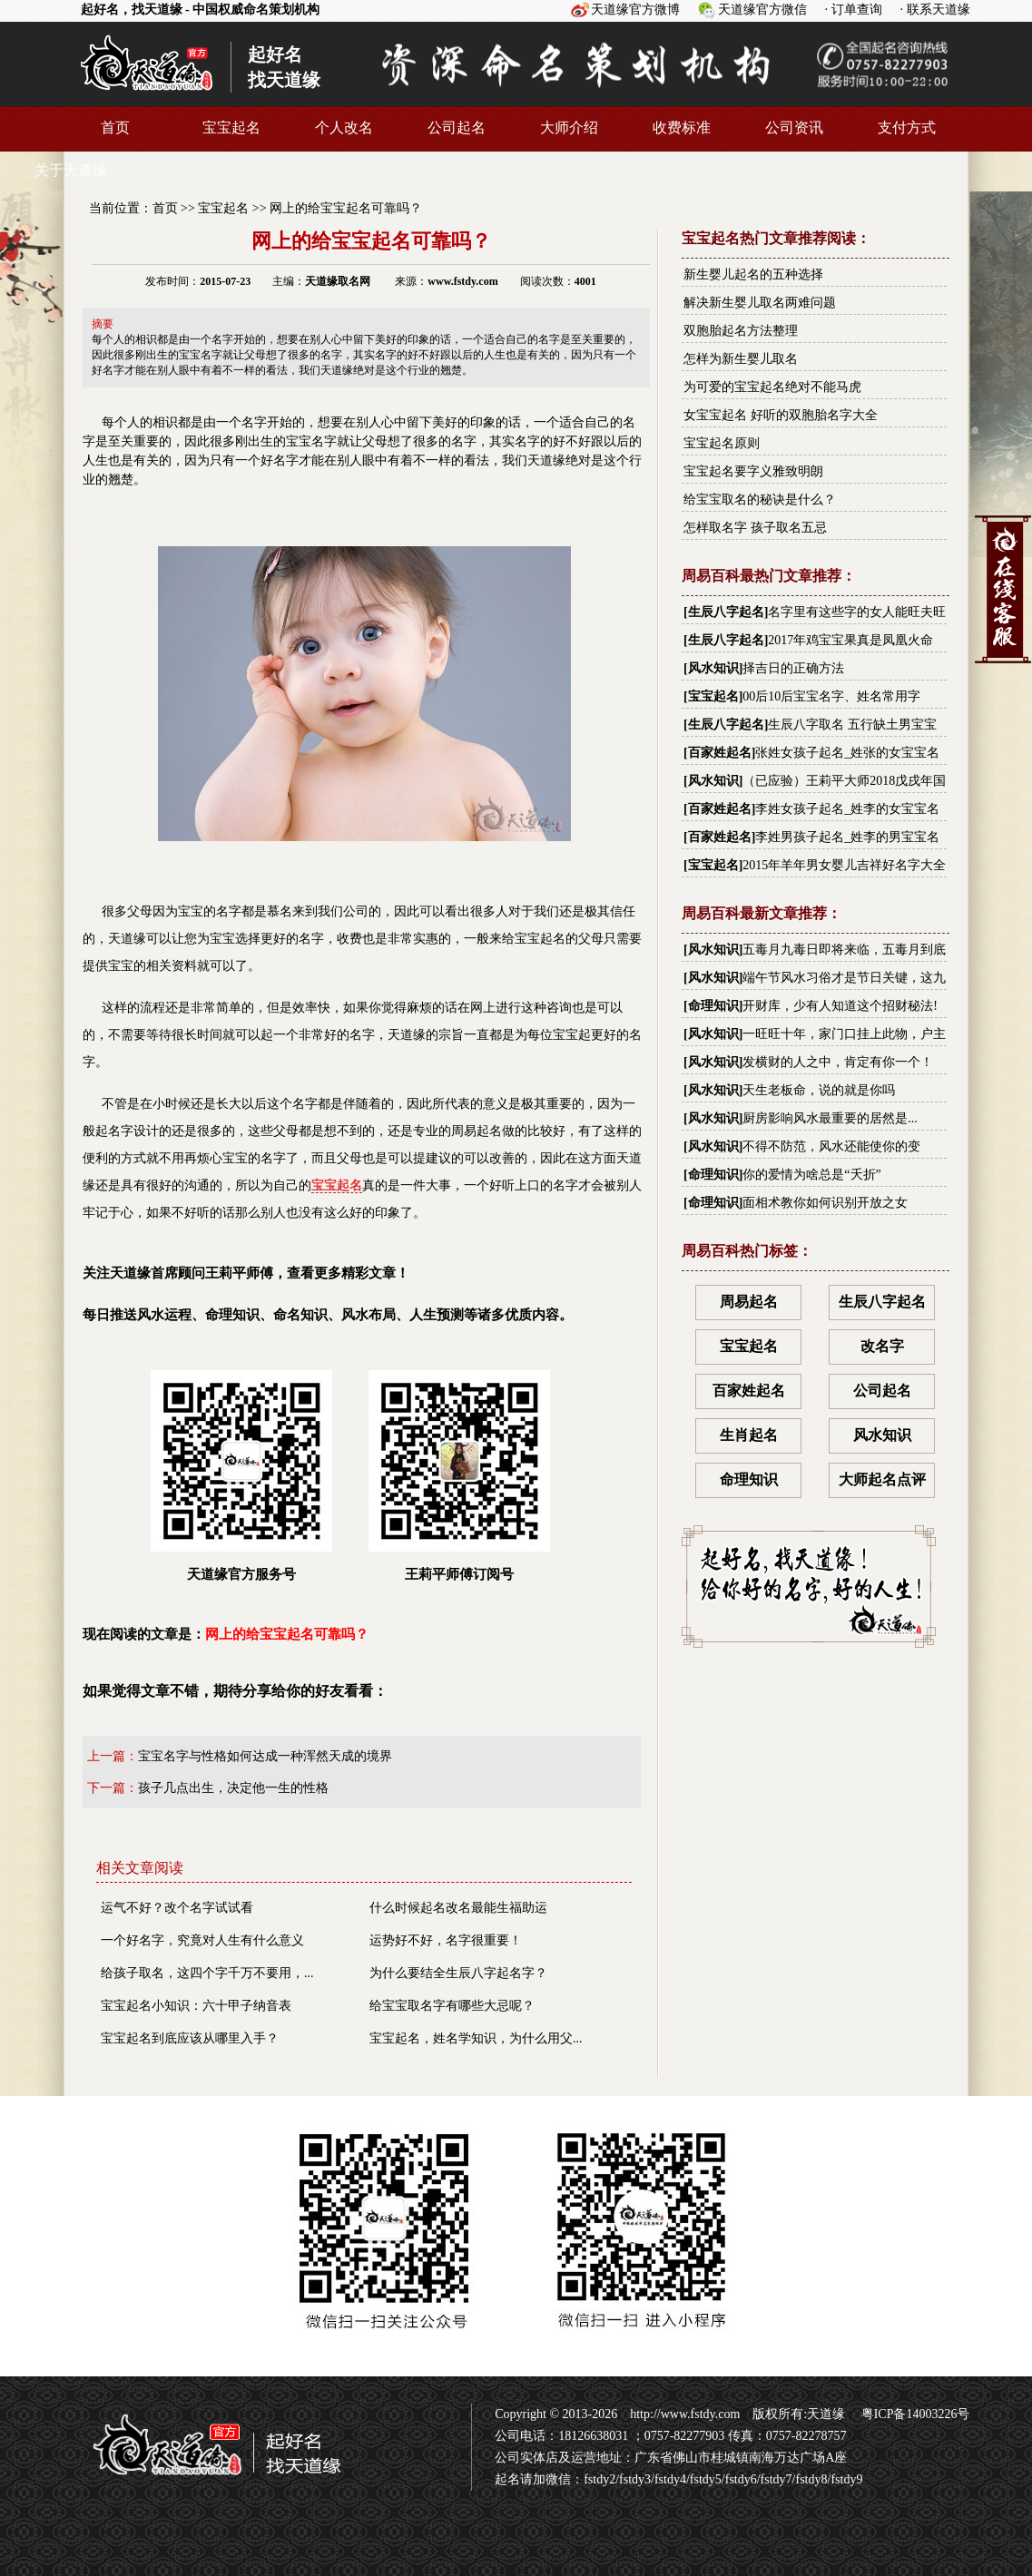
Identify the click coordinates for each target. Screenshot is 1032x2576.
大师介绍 (569, 127)
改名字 (882, 1346)
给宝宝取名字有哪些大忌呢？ (452, 2006)
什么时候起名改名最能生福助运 (458, 1908)
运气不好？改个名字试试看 (177, 1908)
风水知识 (713, 668)
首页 (115, 127)
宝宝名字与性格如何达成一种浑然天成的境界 (265, 1756)
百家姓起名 (720, 752)
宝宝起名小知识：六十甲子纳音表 (196, 2006)
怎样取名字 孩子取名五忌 (755, 527)
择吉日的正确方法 (793, 668)
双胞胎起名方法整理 (740, 331)
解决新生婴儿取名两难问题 (759, 302)
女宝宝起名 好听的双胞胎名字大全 (780, 415)
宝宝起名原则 (721, 443)
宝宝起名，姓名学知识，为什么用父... (476, 2038)
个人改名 (344, 127)
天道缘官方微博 (635, 9)
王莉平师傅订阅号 (459, 1476)
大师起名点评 (882, 1479)
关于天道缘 (70, 170)
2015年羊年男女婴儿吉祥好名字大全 (844, 865)
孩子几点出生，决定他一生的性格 (233, 1788)
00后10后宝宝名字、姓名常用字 (831, 696)
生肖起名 (749, 1435)
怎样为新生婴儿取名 (740, 359)
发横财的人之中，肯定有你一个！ (837, 1062)
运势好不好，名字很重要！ (445, 1940)
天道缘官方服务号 (241, 1476)
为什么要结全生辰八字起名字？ (458, 1973)
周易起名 (749, 1301)
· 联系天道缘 (935, 9)
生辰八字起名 (726, 612)
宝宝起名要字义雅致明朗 (753, 471)
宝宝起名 (231, 127)
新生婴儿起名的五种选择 (753, 274)
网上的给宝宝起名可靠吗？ (346, 208)
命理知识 (713, 1006)
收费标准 (682, 127)
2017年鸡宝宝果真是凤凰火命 (850, 640)
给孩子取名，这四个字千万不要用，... (207, 1973)
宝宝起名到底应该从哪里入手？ (190, 2038)
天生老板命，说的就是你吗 (818, 1090)
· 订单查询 (853, 9)
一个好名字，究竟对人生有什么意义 (202, 1940)
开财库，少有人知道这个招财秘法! (840, 1006)
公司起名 (457, 127)
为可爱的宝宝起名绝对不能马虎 (772, 387)
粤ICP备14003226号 (913, 2414)
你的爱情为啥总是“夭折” (811, 1174)
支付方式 (907, 127)
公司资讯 (794, 127)
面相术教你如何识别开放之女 (825, 1203)
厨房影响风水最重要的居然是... (830, 1118)
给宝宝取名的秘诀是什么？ (759, 499)
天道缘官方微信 (762, 9)
